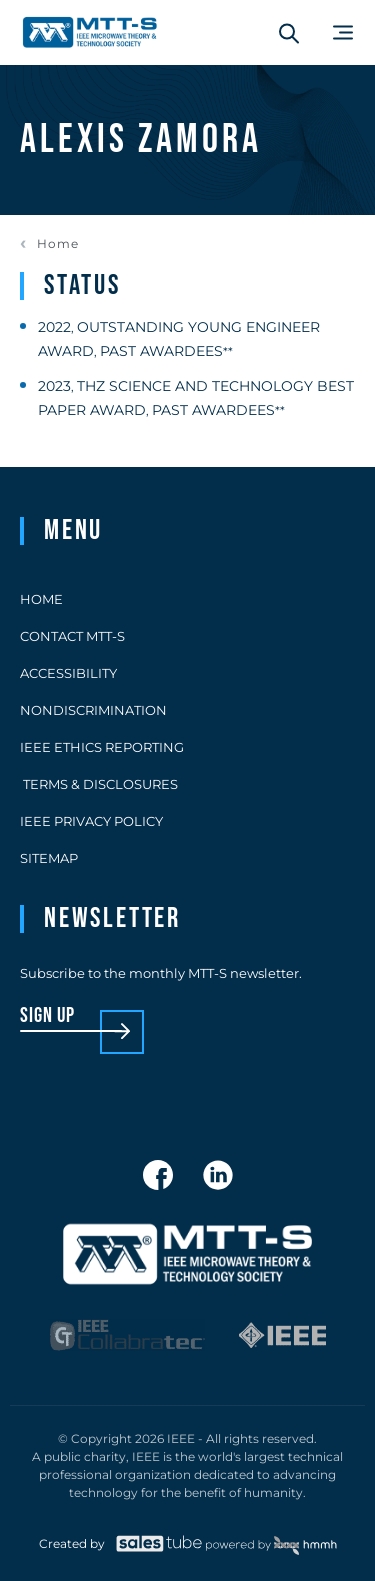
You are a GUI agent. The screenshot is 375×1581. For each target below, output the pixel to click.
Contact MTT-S (72, 636)
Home (58, 244)
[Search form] (289, 33)
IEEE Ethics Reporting (102, 747)
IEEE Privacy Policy (91, 821)
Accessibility (68, 673)
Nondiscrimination (93, 710)
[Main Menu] (343, 32)
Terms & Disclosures (99, 784)
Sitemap (49, 858)
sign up (47, 1016)
